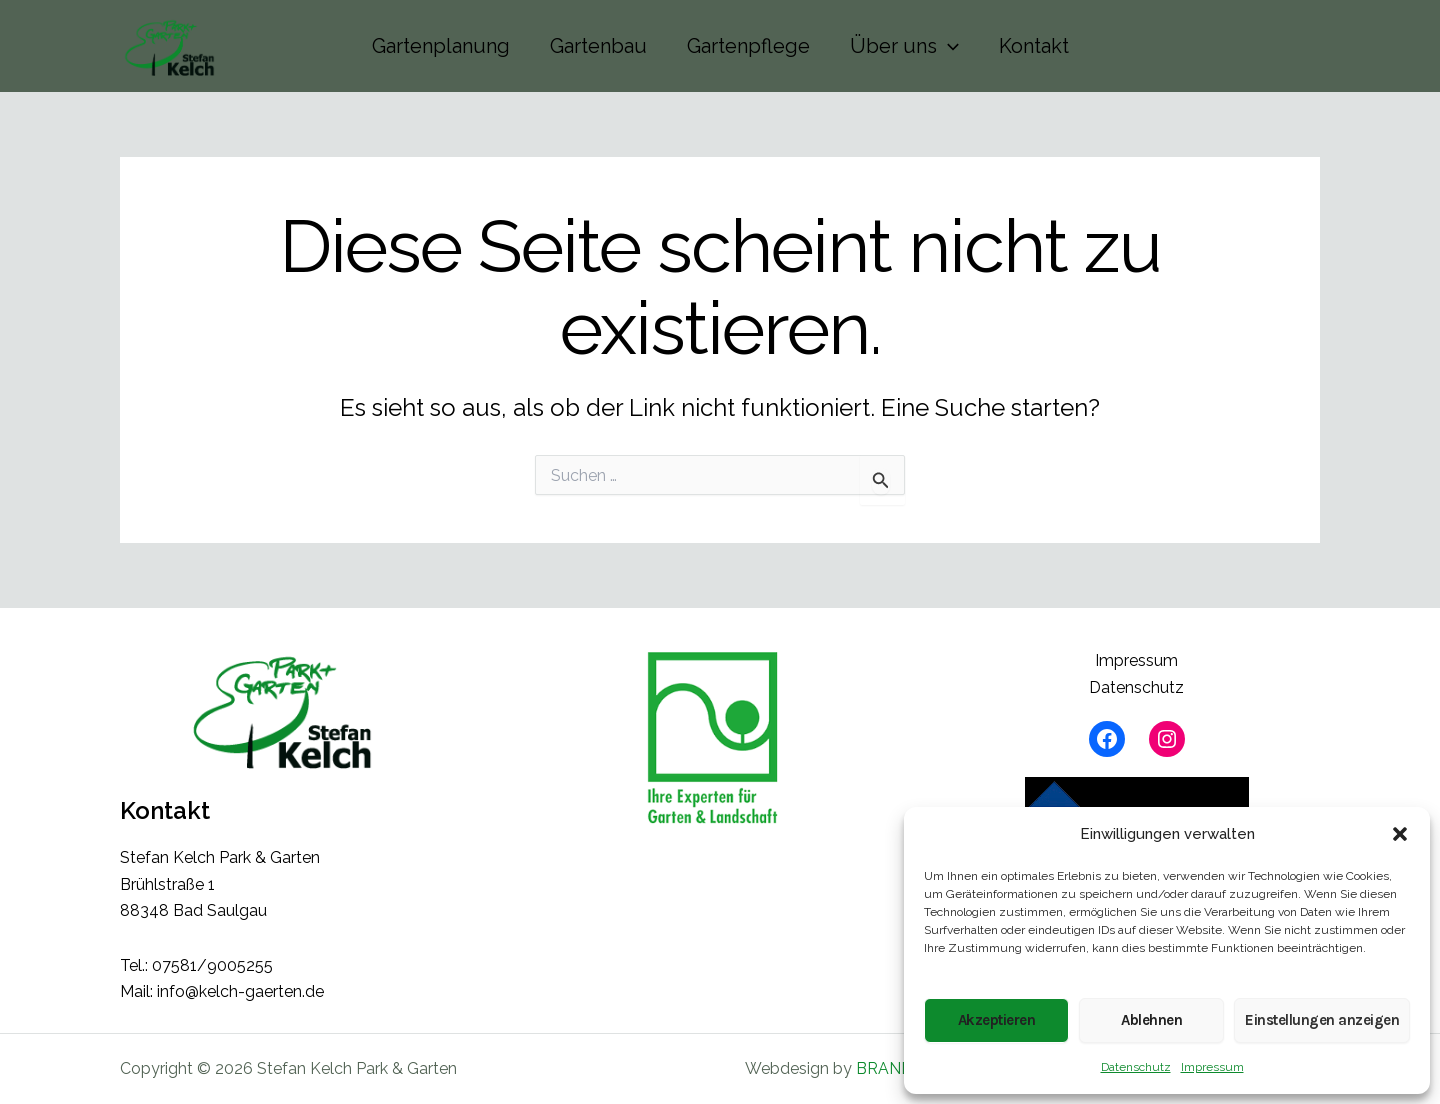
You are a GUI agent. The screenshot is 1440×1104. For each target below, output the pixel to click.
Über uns (904, 46)
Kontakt (1034, 46)
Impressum (1212, 1067)
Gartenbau (598, 46)
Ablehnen (1151, 1020)
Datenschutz (1136, 1067)
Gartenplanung (441, 46)
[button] (1400, 834)
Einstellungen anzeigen (1322, 1020)
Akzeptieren (997, 1020)
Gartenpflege (748, 46)
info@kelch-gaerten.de (240, 991)
